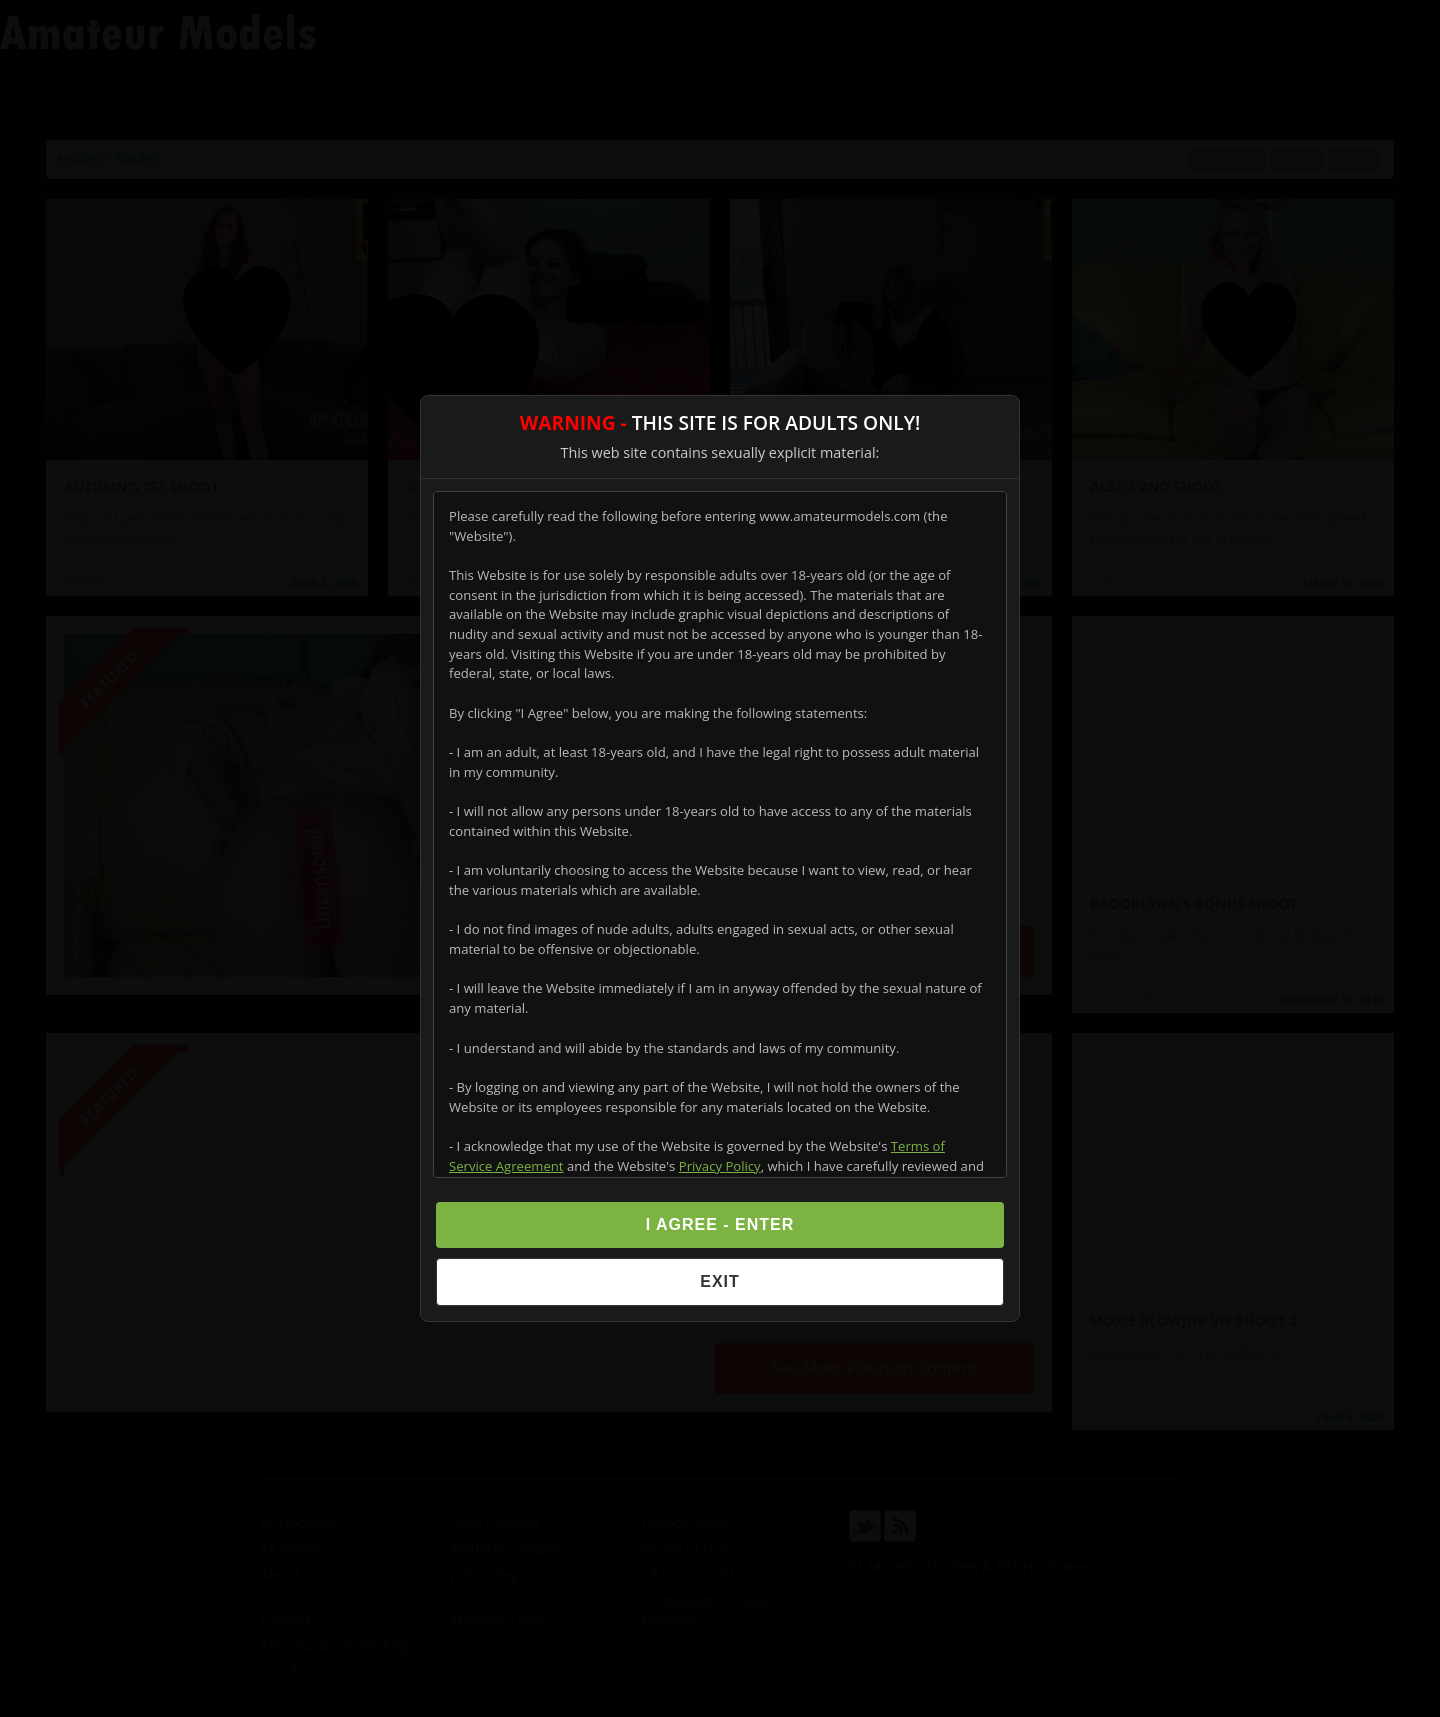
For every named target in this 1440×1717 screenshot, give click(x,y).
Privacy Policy (720, 1166)
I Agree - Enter (720, 1224)
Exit (720, 1281)
